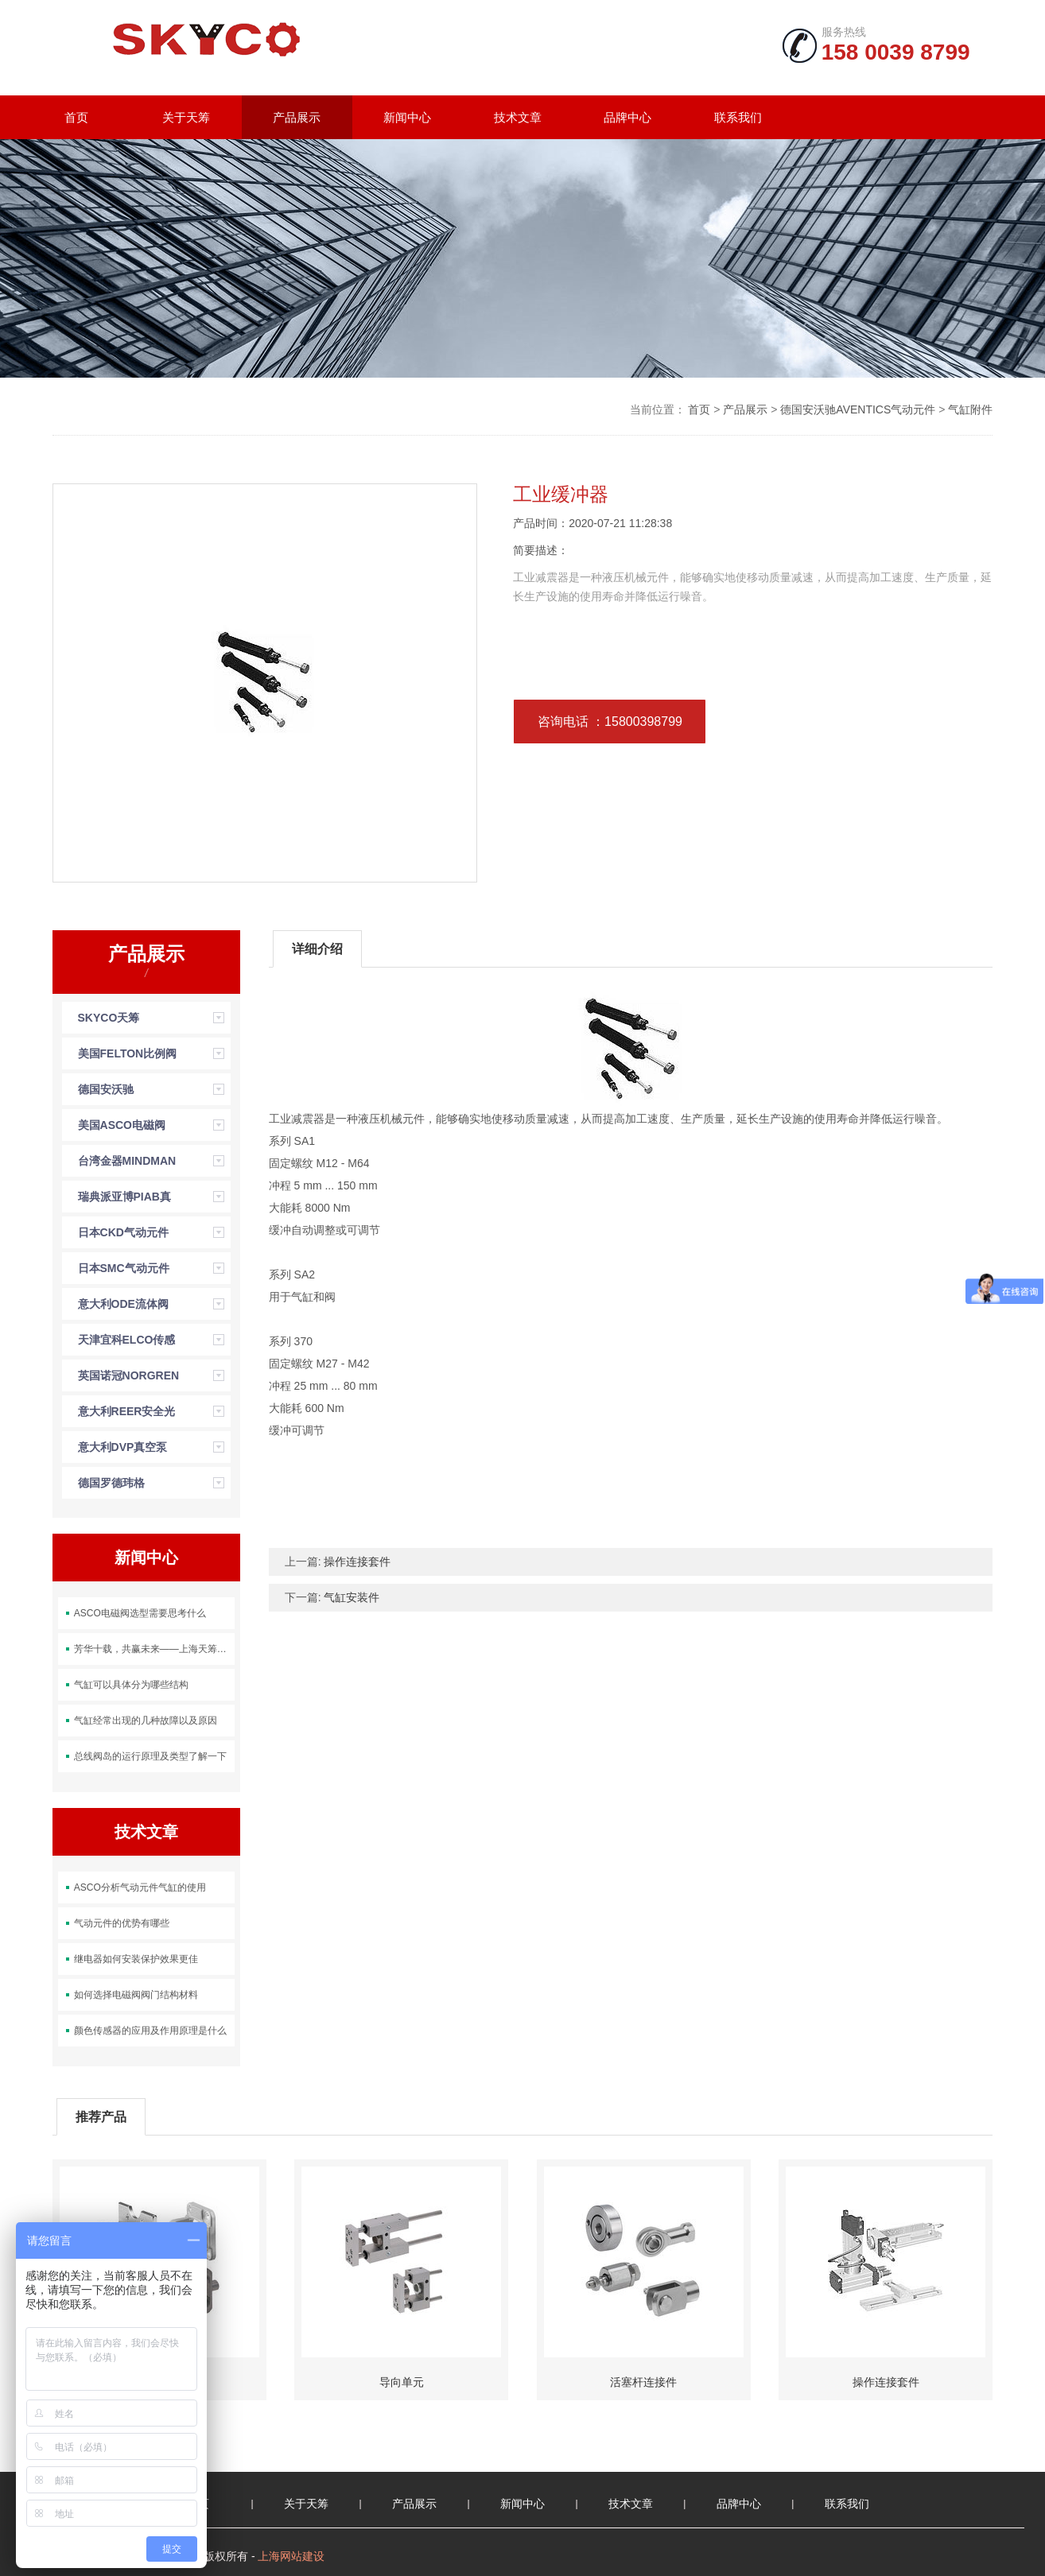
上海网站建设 (291, 2556)
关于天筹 (186, 117)
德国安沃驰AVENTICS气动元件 (857, 409)
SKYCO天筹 (109, 1017)
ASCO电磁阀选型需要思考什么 (140, 1613)
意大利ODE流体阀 (123, 1304)
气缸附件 (970, 409)
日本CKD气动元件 (123, 1232)
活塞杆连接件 (643, 2382)
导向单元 (401, 2382)
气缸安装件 (351, 1597)
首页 (76, 117)
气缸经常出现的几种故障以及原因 (145, 1720)
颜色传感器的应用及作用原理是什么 (150, 2030)
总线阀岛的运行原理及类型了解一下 (150, 1756)
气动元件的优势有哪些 (121, 1923)
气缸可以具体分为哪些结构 (131, 1684)
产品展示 (296, 117)
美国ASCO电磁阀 (121, 1125)
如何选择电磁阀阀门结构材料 (136, 1994)
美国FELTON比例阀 (127, 1053)
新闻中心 (407, 117)
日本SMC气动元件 (123, 1268)
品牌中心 (627, 117)
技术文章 (518, 117)
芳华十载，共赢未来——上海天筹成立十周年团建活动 (154, 1649)
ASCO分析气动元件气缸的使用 (140, 1887)
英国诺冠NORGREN (129, 1375)
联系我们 (738, 117)
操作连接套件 (357, 1561)
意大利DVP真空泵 (123, 1447)
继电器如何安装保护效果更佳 (136, 1959)
